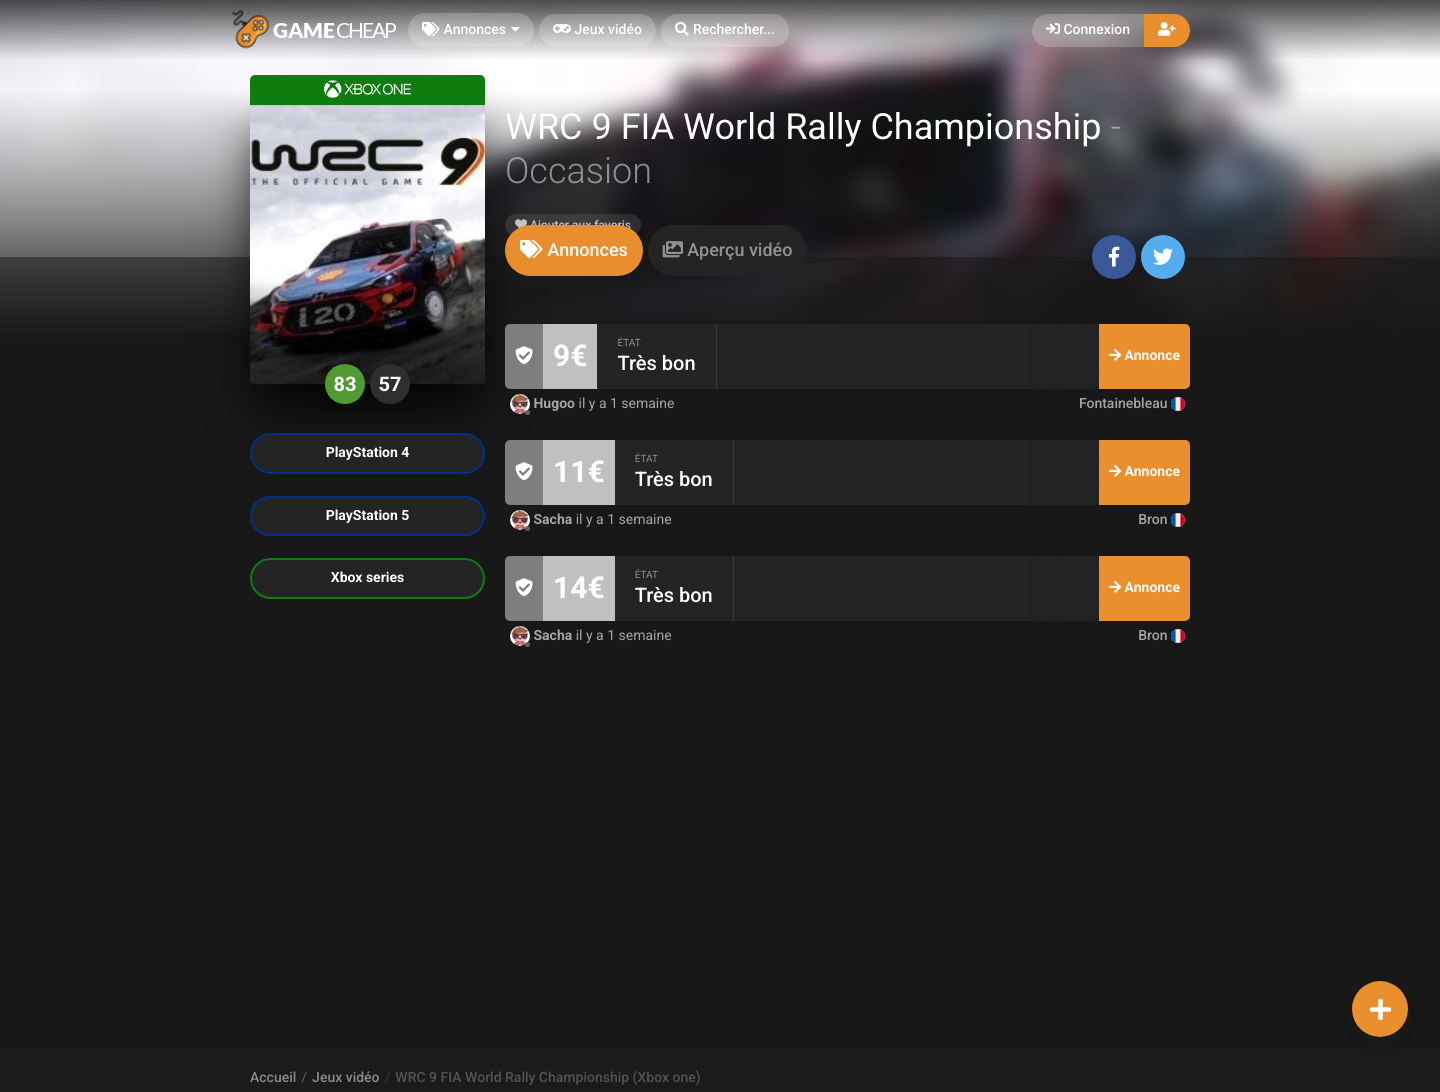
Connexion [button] (1088, 30)
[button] (725, 30)
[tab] (574, 250)
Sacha (543, 520)
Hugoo (544, 404)
